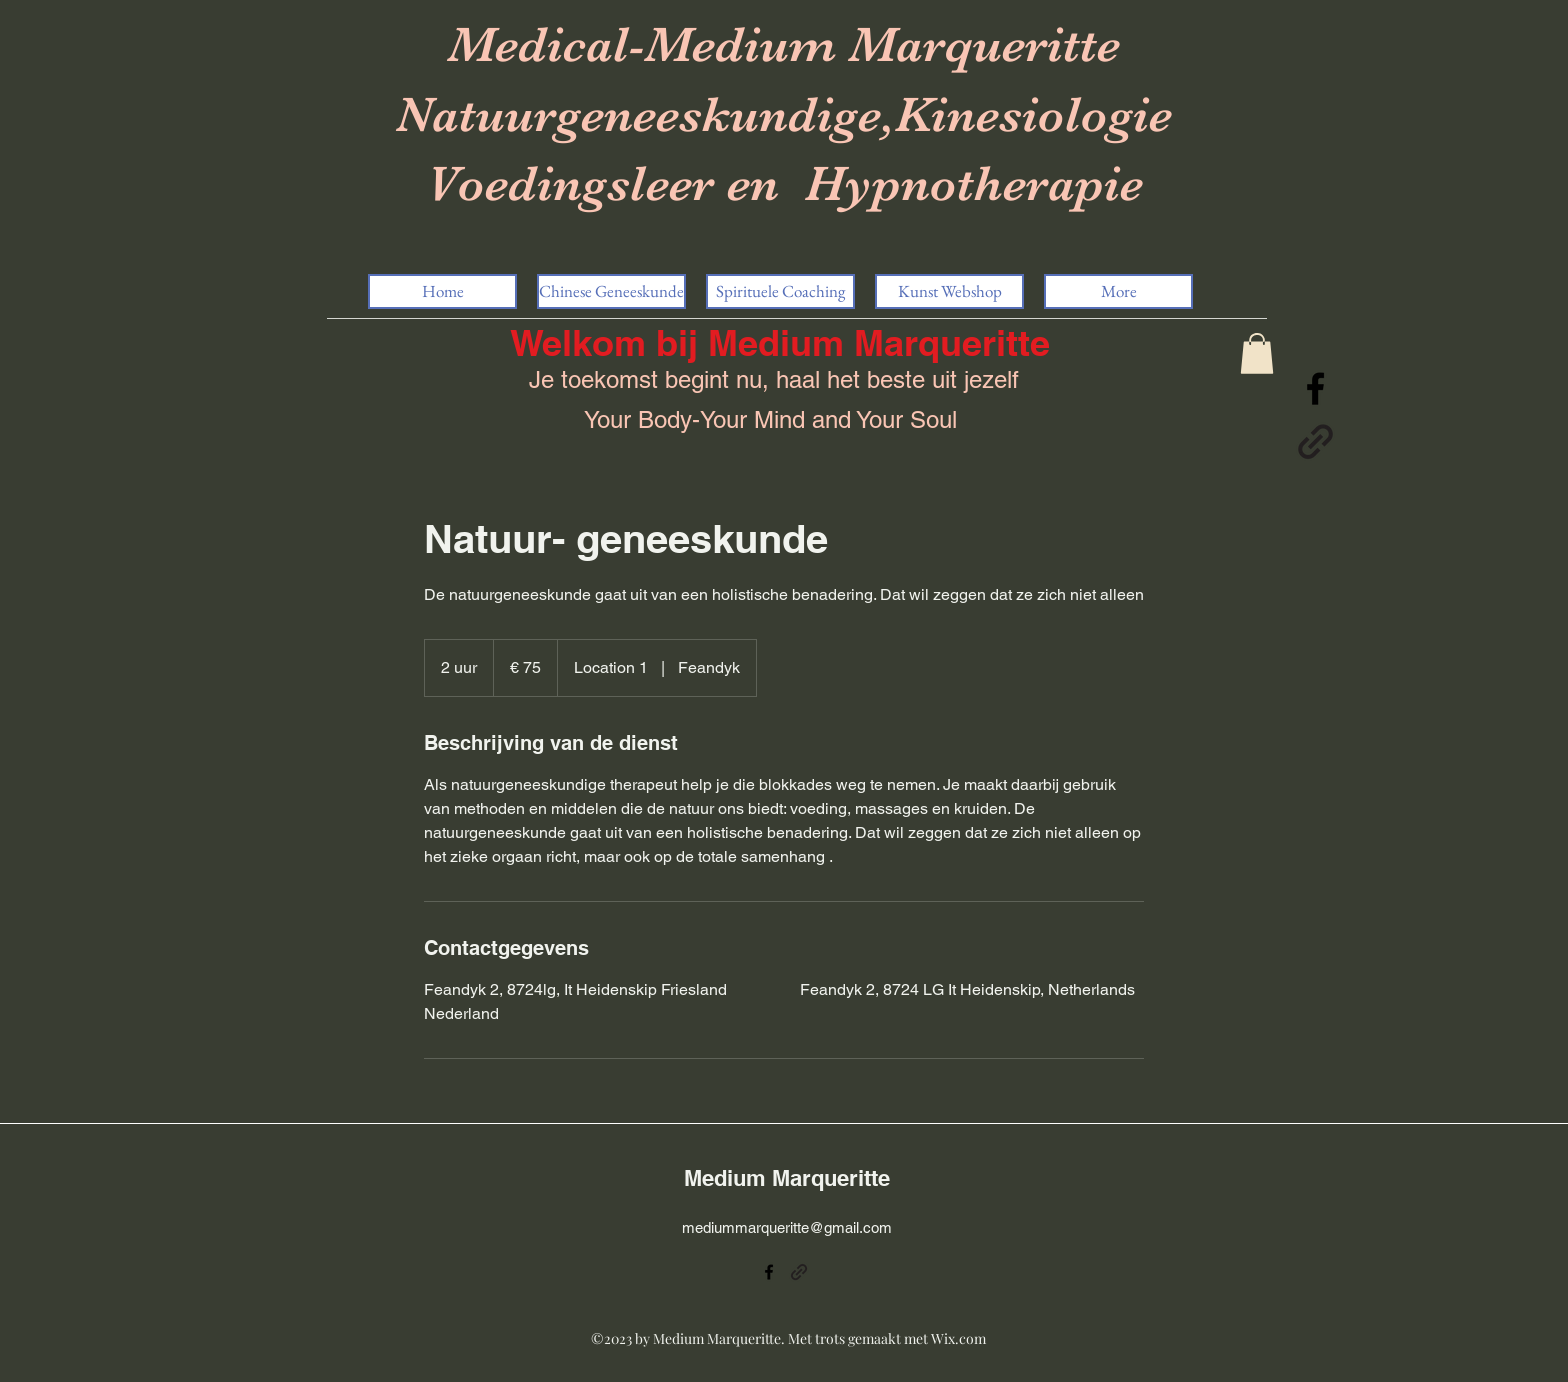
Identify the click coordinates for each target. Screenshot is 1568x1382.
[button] (1257, 353)
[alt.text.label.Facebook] (1315, 388)
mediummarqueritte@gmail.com (787, 1227)
